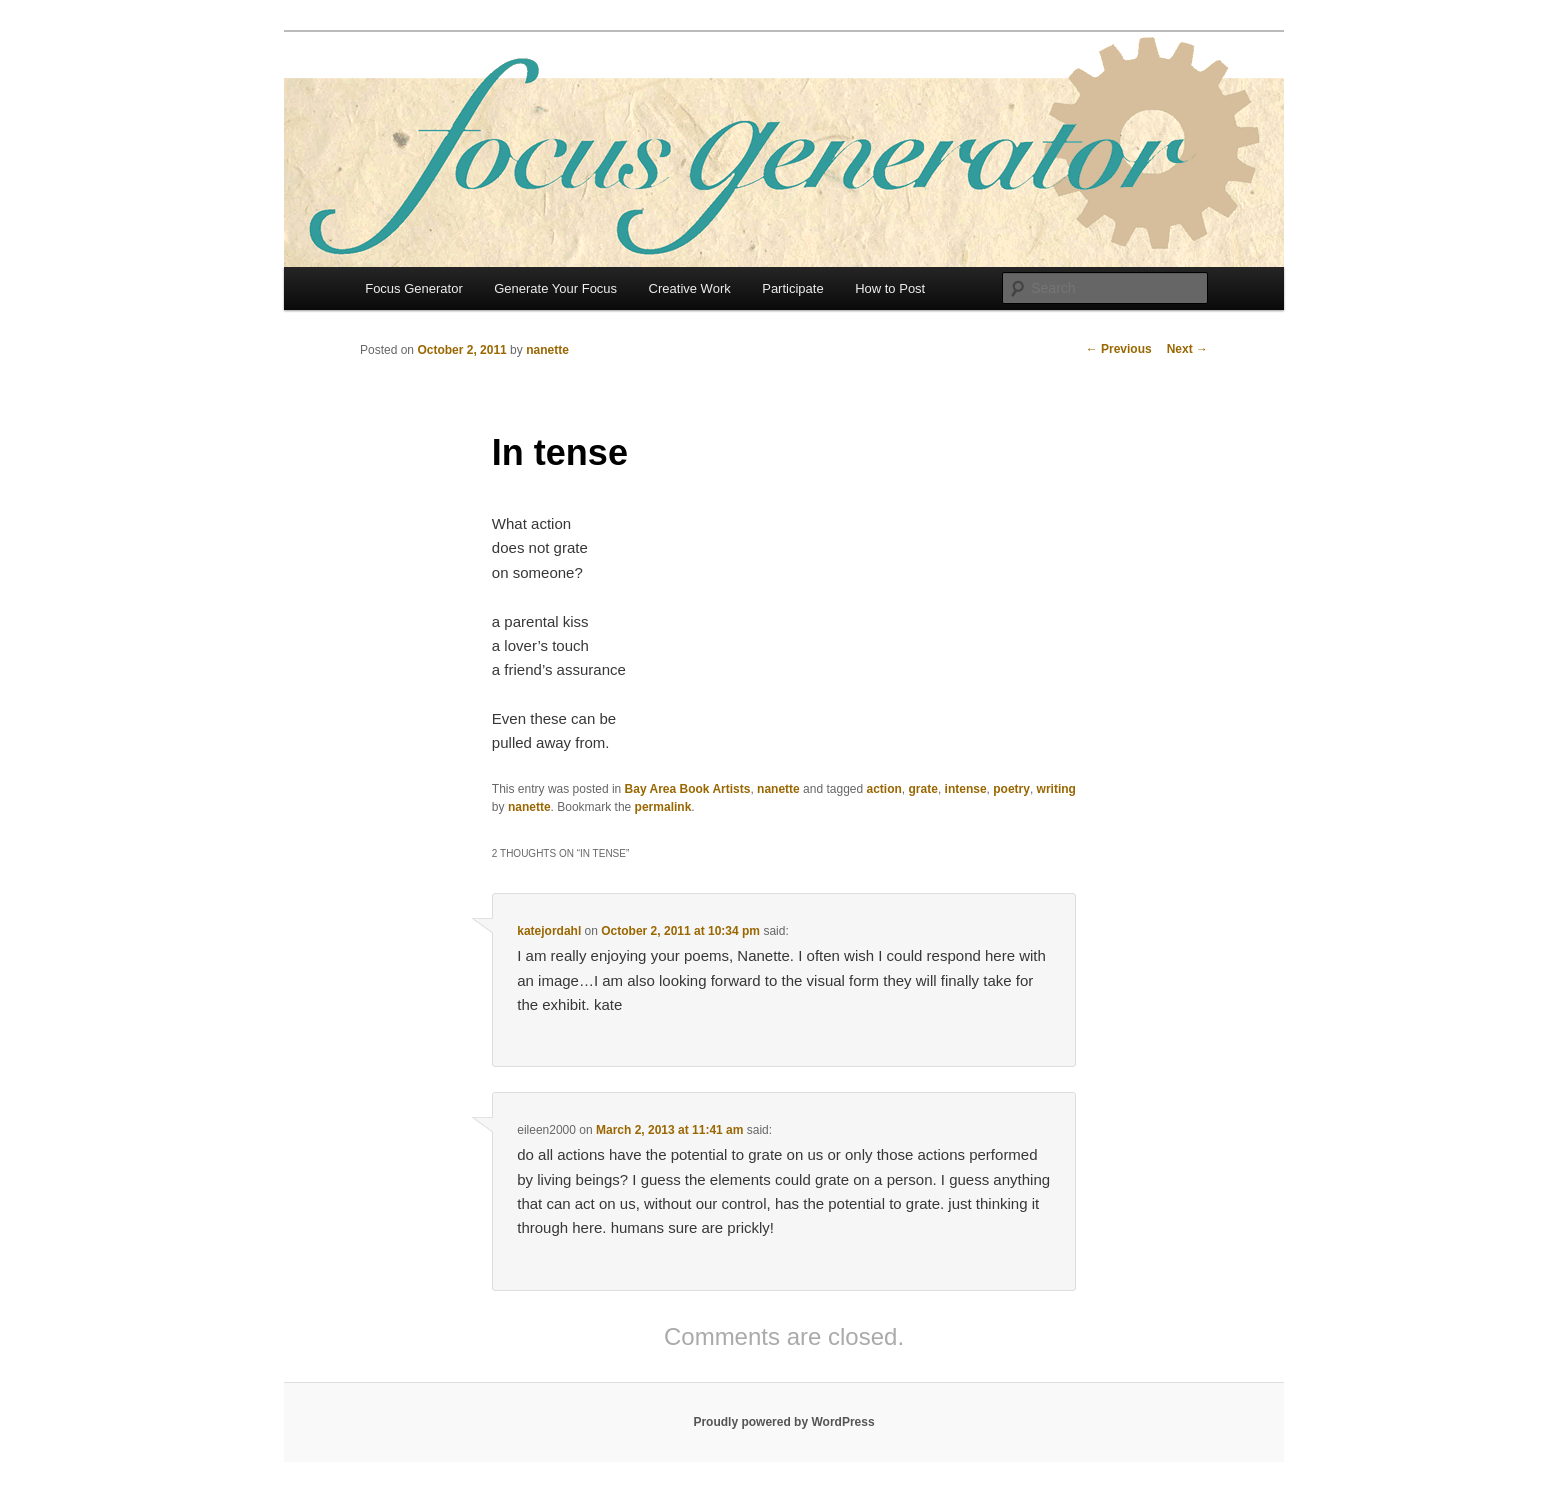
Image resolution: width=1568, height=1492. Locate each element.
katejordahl (549, 931)
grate (923, 789)
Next (1187, 349)
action (884, 789)
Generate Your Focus (555, 288)
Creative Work (690, 288)
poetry (1011, 789)
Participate (792, 288)
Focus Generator (414, 288)
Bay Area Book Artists (688, 789)
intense (966, 789)
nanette (547, 350)
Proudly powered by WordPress (783, 1422)
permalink (663, 807)
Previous (1119, 349)
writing (1056, 789)
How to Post (890, 288)
